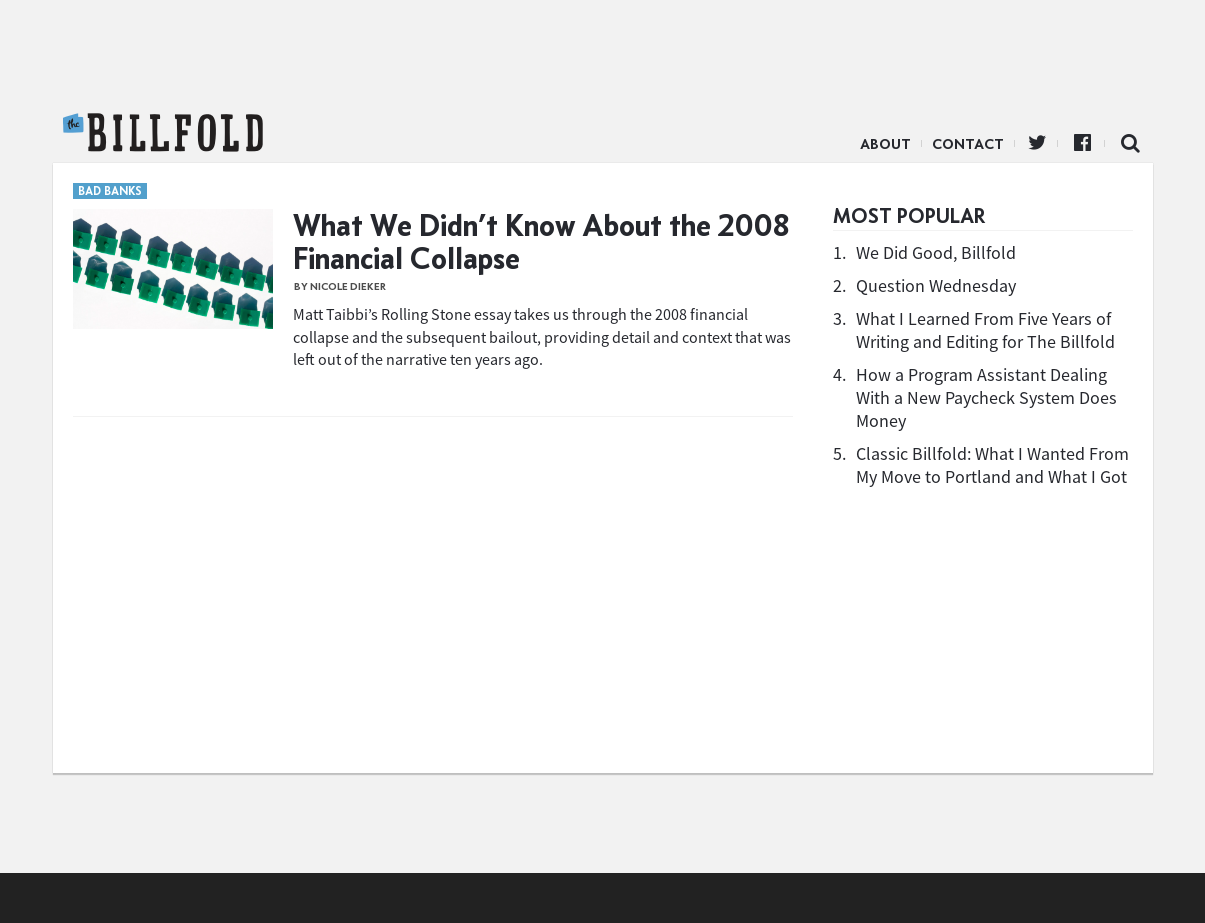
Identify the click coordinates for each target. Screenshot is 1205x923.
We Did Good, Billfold (936, 252)
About (885, 144)
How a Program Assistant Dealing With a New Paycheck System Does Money (986, 397)
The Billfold (163, 133)
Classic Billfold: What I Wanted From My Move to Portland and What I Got (992, 465)
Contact (968, 144)
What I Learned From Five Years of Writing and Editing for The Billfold (985, 330)
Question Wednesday (936, 285)
